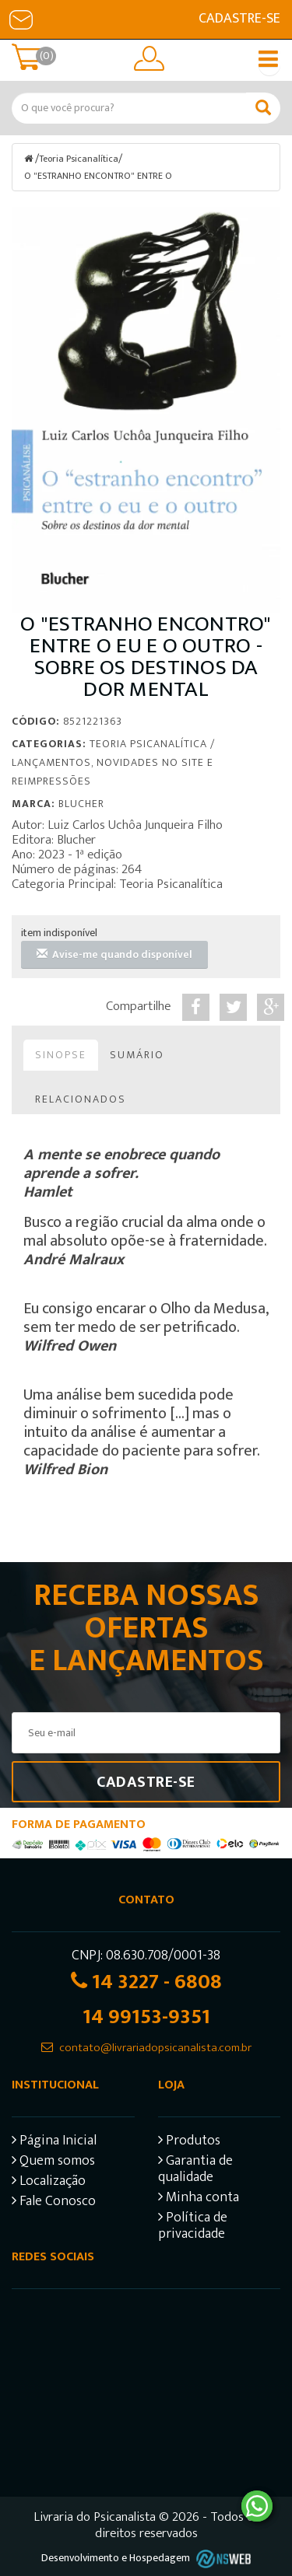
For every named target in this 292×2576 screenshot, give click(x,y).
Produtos (189, 2142)
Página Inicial (54, 2142)
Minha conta (198, 2199)
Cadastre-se (239, 18)
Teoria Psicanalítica (78, 158)
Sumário (137, 1055)
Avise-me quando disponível (114, 954)
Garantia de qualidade (195, 2171)
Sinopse (60, 1055)
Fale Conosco (54, 2203)
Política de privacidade (192, 2228)
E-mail (21, 19)
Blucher (81, 804)
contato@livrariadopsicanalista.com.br (155, 2047)
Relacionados (80, 1099)
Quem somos (53, 2162)
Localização (49, 2183)
